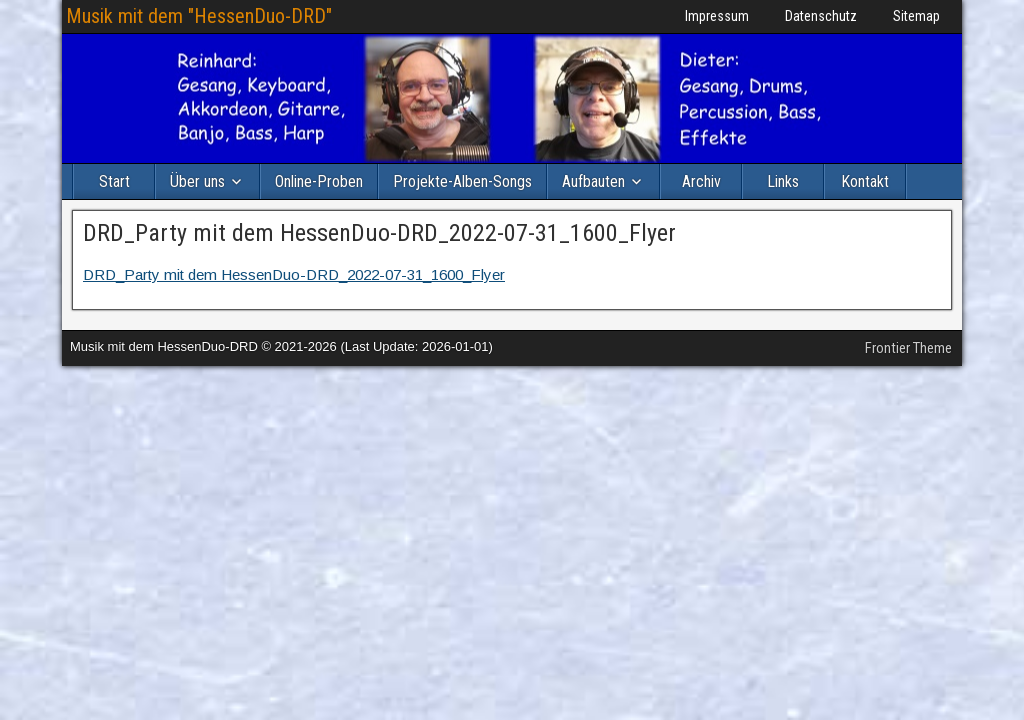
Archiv (701, 181)
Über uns (197, 181)
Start (114, 181)
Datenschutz (821, 16)
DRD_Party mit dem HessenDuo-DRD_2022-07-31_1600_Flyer (379, 233)
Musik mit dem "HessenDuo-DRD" (199, 16)
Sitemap (916, 16)
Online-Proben (319, 181)
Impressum (717, 16)
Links (783, 181)
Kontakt (865, 181)
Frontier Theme (908, 348)
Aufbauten (593, 181)
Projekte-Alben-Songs (462, 181)
